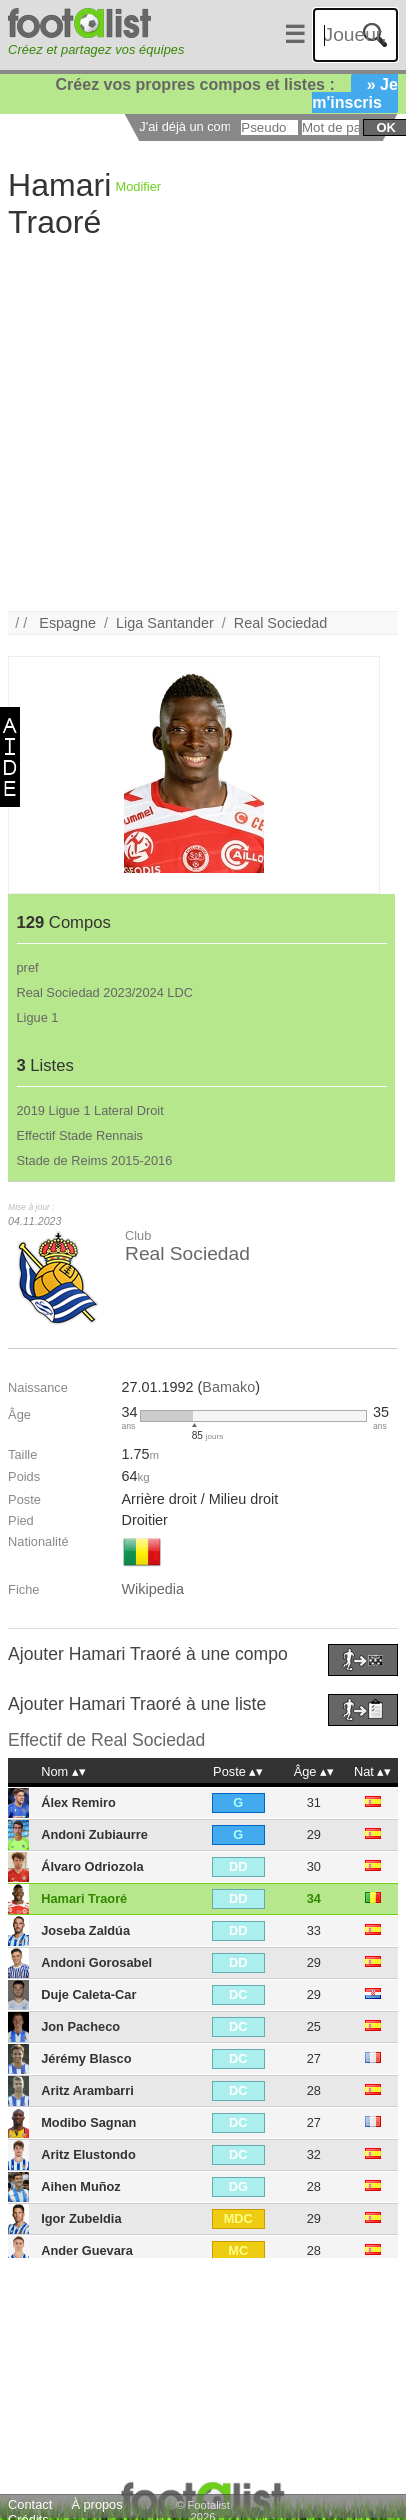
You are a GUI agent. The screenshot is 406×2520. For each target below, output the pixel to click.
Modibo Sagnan (88, 2122)
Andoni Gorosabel (96, 1962)
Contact (30, 2504)
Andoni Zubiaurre (94, 1834)
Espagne (67, 623)
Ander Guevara (87, 2250)
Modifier (139, 186)
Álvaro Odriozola (92, 1866)
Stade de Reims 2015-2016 (95, 1160)
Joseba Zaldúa (85, 1930)
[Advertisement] (188, 423)
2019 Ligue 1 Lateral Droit (90, 1110)
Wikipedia (153, 1589)
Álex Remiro (78, 1802)
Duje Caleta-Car (88, 1994)
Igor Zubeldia (81, 2218)
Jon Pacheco (80, 2026)
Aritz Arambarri (87, 2090)
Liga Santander (165, 623)
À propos (96, 2504)
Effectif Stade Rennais (80, 1135)
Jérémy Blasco (86, 2058)
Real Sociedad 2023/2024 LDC (105, 992)
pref (28, 967)
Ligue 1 (38, 1017)
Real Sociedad (281, 623)
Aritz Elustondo (88, 2154)
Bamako (228, 1387)
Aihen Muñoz (81, 2186)
